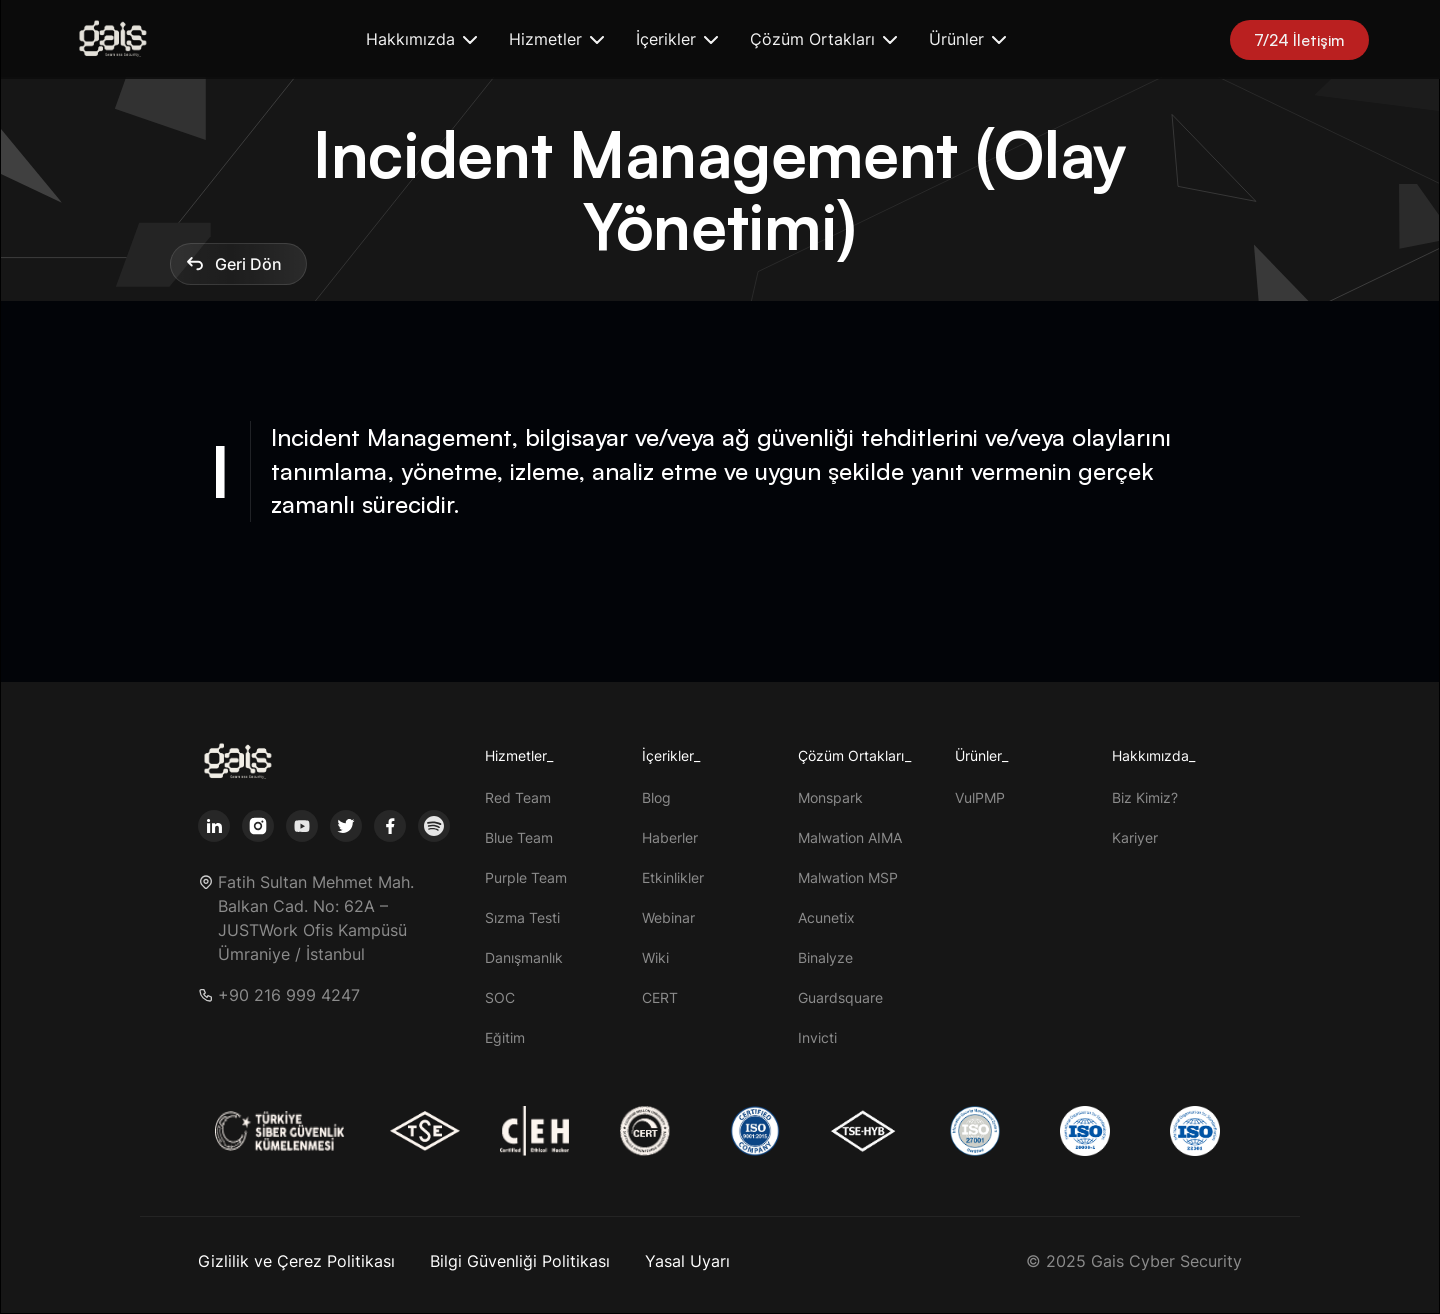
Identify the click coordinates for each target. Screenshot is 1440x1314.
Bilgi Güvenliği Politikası (520, 1261)
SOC (500, 997)
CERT (660, 997)
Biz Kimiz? (1145, 797)
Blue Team (519, 837)
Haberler (670, 837)
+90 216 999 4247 (289, 995)
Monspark (830, 797)
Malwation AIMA (850, 837)
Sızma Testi (522, 917)
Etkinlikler (673, 877)
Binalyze (825, 957)
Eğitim (505, 1037)
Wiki (655, 957)
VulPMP (980, 797)
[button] (421, 39)
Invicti (817, 1037)
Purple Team (526, 877)
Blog (656, 797)
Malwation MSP (848, 877)
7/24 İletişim (1299, 40)
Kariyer (1135, 837)
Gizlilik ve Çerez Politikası (296, 1261)
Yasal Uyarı (687, 1261)
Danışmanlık (524, 957)
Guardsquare (840, 997)
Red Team (518, 797)
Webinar (668, 917)
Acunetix (826, 917)
